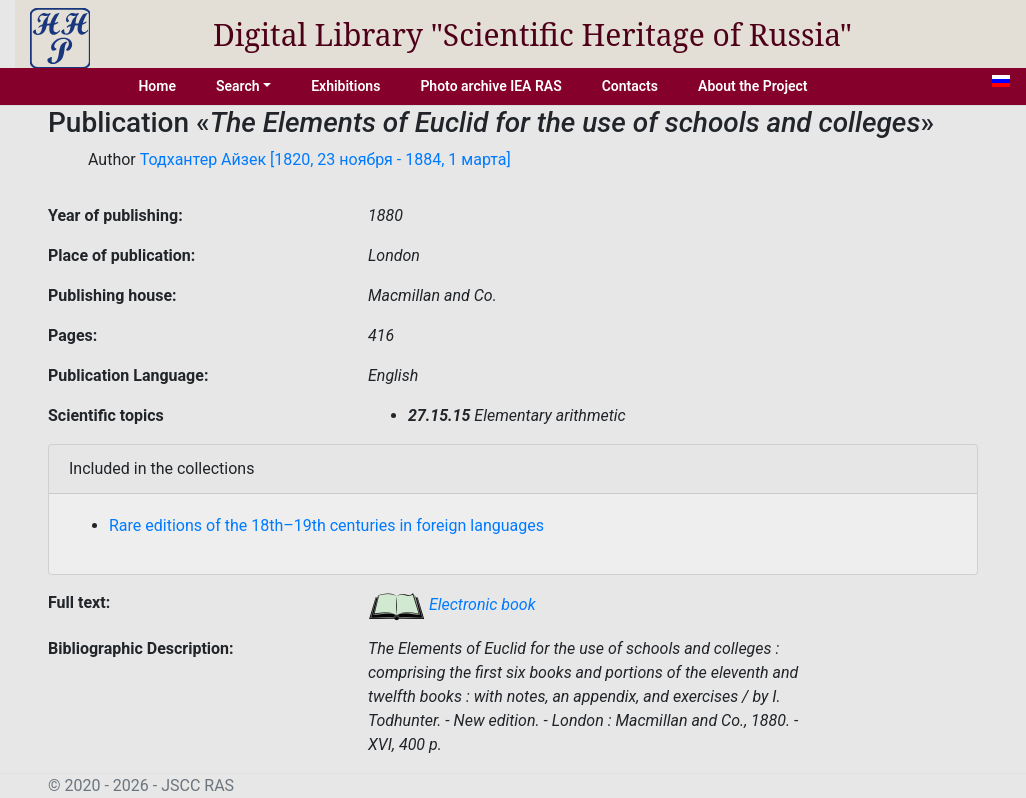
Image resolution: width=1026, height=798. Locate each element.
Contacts (630, 86)
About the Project (753, 86)
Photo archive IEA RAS (490, 86)
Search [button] (238, 86)
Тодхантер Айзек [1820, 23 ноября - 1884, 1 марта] (325, 159)
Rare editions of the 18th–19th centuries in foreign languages (326, 525)
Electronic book (452, 604)
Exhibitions (345, 86)
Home (157, 86)
